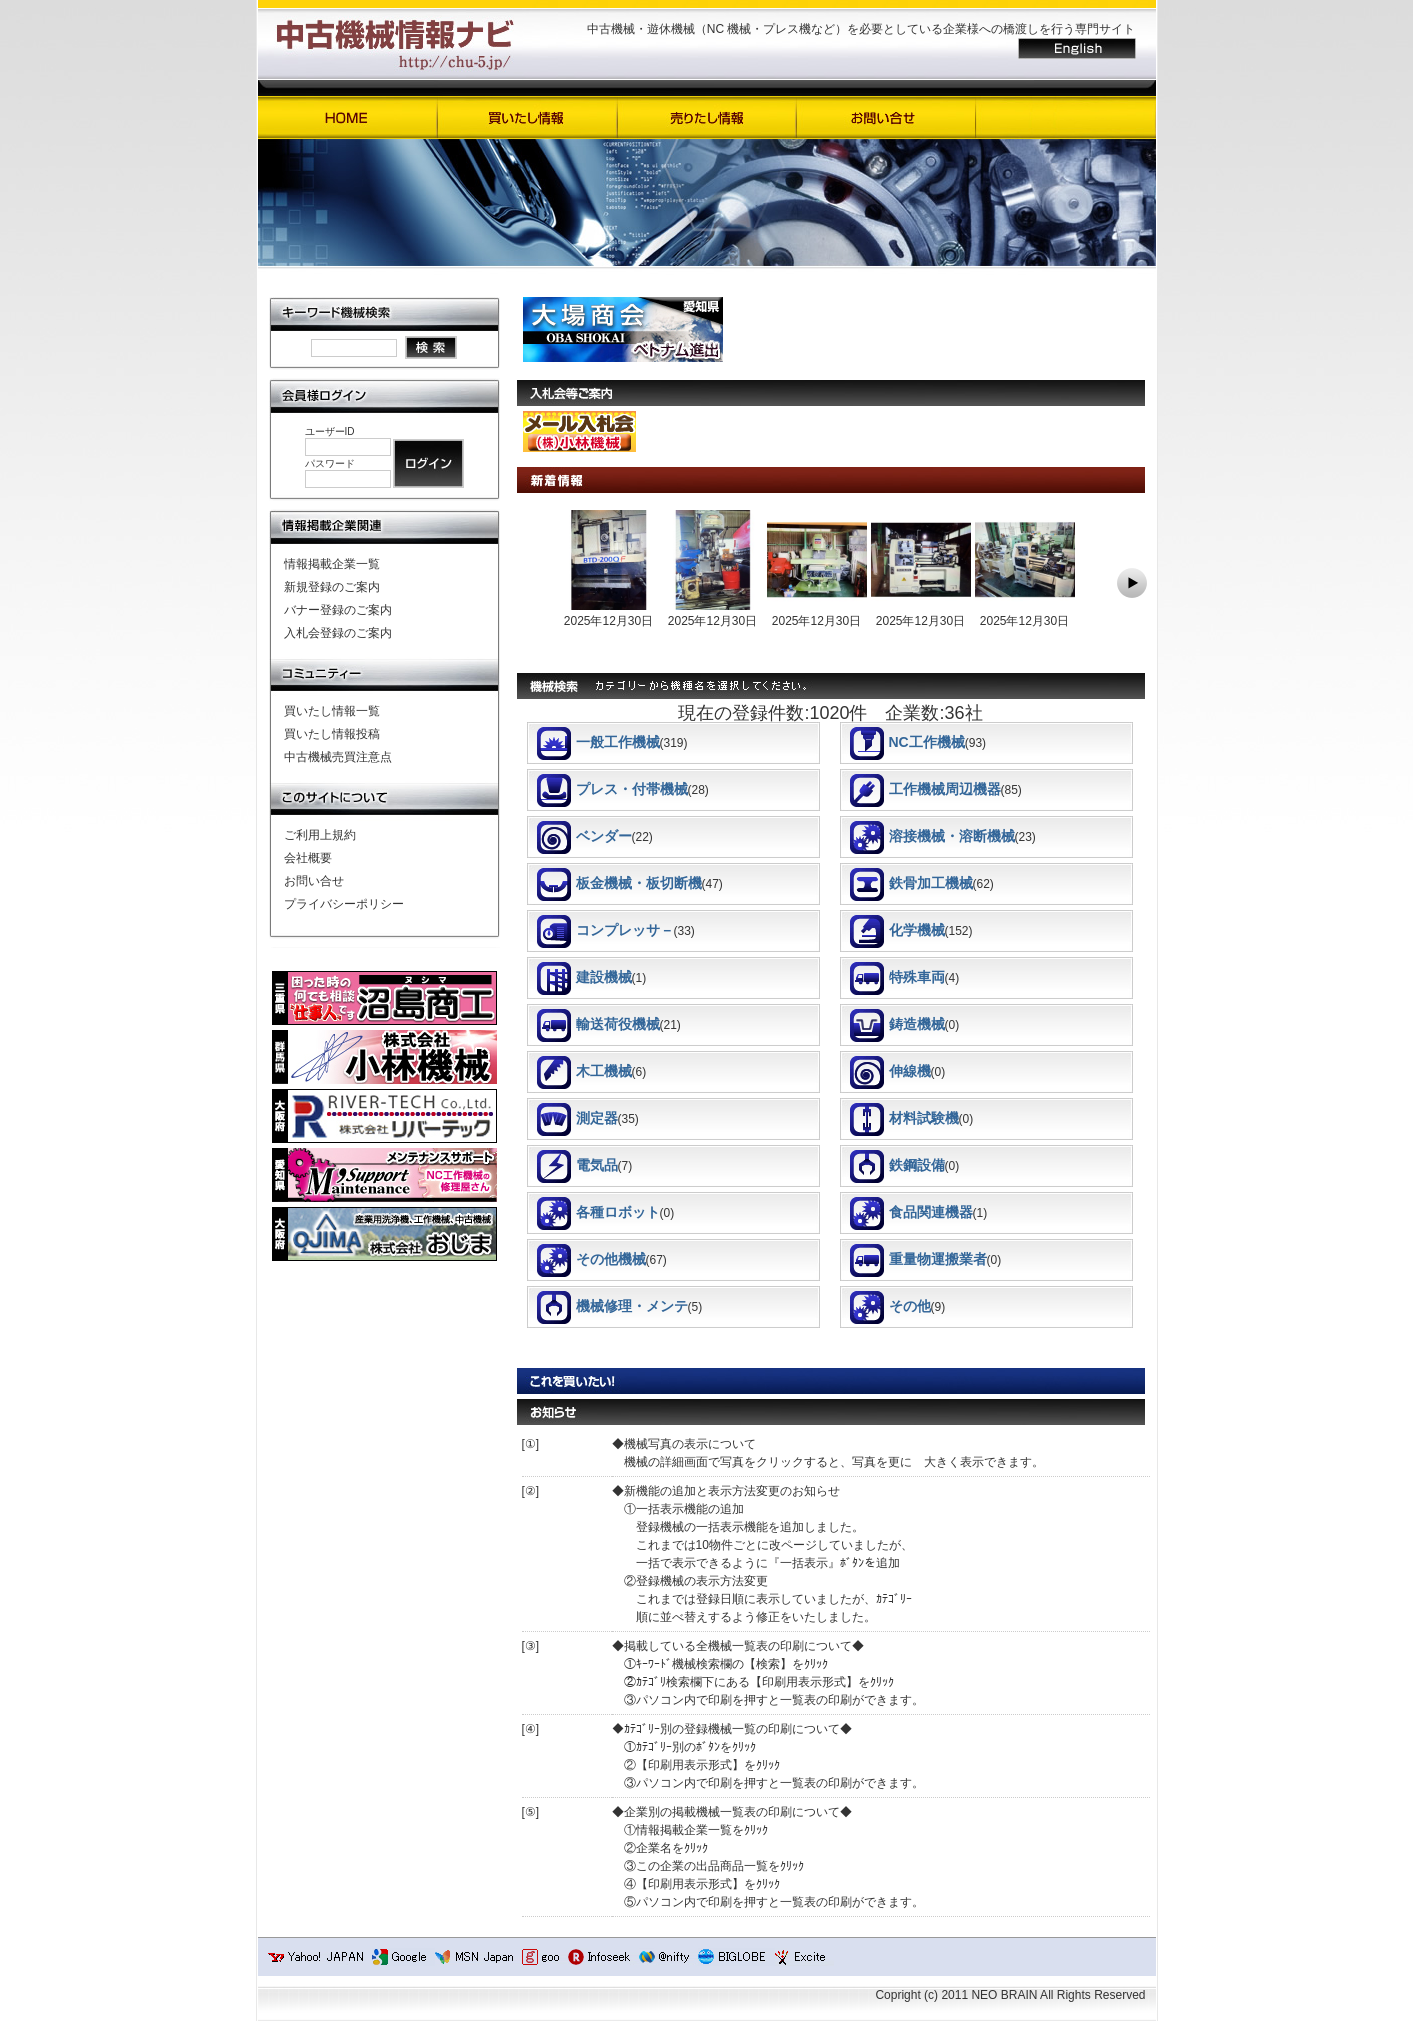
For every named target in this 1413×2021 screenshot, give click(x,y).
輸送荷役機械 (598, 1024)
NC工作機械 (907, 742)
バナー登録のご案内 (338, 610)
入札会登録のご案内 (338, 633)
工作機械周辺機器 (925, 789)
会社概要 (308, 858)
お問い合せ (314, 881)
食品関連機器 (911, 1212)
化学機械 (897, 930)
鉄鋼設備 (897, 1165)
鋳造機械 (897, 1024)
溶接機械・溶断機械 (932, 836)
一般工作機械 (598, 742)
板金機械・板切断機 (619, 883)
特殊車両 (897, 977)
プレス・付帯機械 (612, 789)
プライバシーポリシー (344, 904)
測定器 (577, 1118)
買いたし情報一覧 (332, 711)
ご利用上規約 (320, 835)
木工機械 (584, 1071)
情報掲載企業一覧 (332, 564)
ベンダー (584, 836)
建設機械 (584, 977)
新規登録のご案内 (332, 587)
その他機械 (591, 1259)
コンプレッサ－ (605, 930)
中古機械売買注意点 (338, 757)
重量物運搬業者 (918, 1259)
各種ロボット (598, 1212)
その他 (890, 1306)
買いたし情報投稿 (332, 734)
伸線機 (890, 1071)
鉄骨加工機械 (911, 883)
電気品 (577, 1165)
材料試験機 (904, 1118)
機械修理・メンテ (612, 1306)
